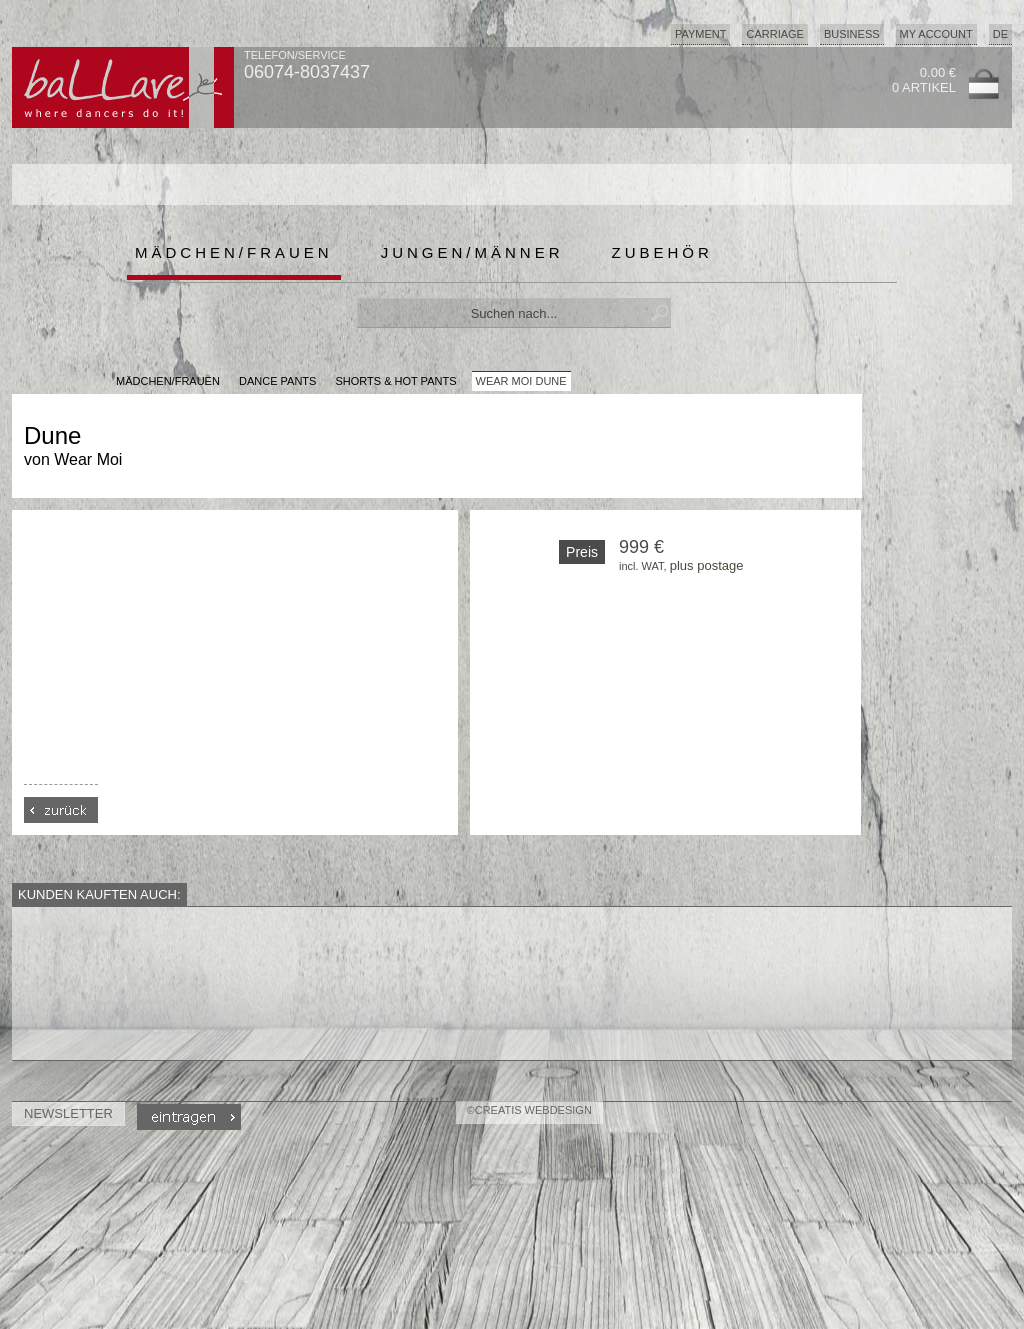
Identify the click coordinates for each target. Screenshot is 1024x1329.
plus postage (707, 565)
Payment (701, 34)
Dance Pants (277, 381)
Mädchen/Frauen (234, 252)
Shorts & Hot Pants (395, 381)
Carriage (774, 34)
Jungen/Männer (472, 252)
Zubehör (662, 252)
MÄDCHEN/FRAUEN (168, 381)
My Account (936, 34)
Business (852, 34)
